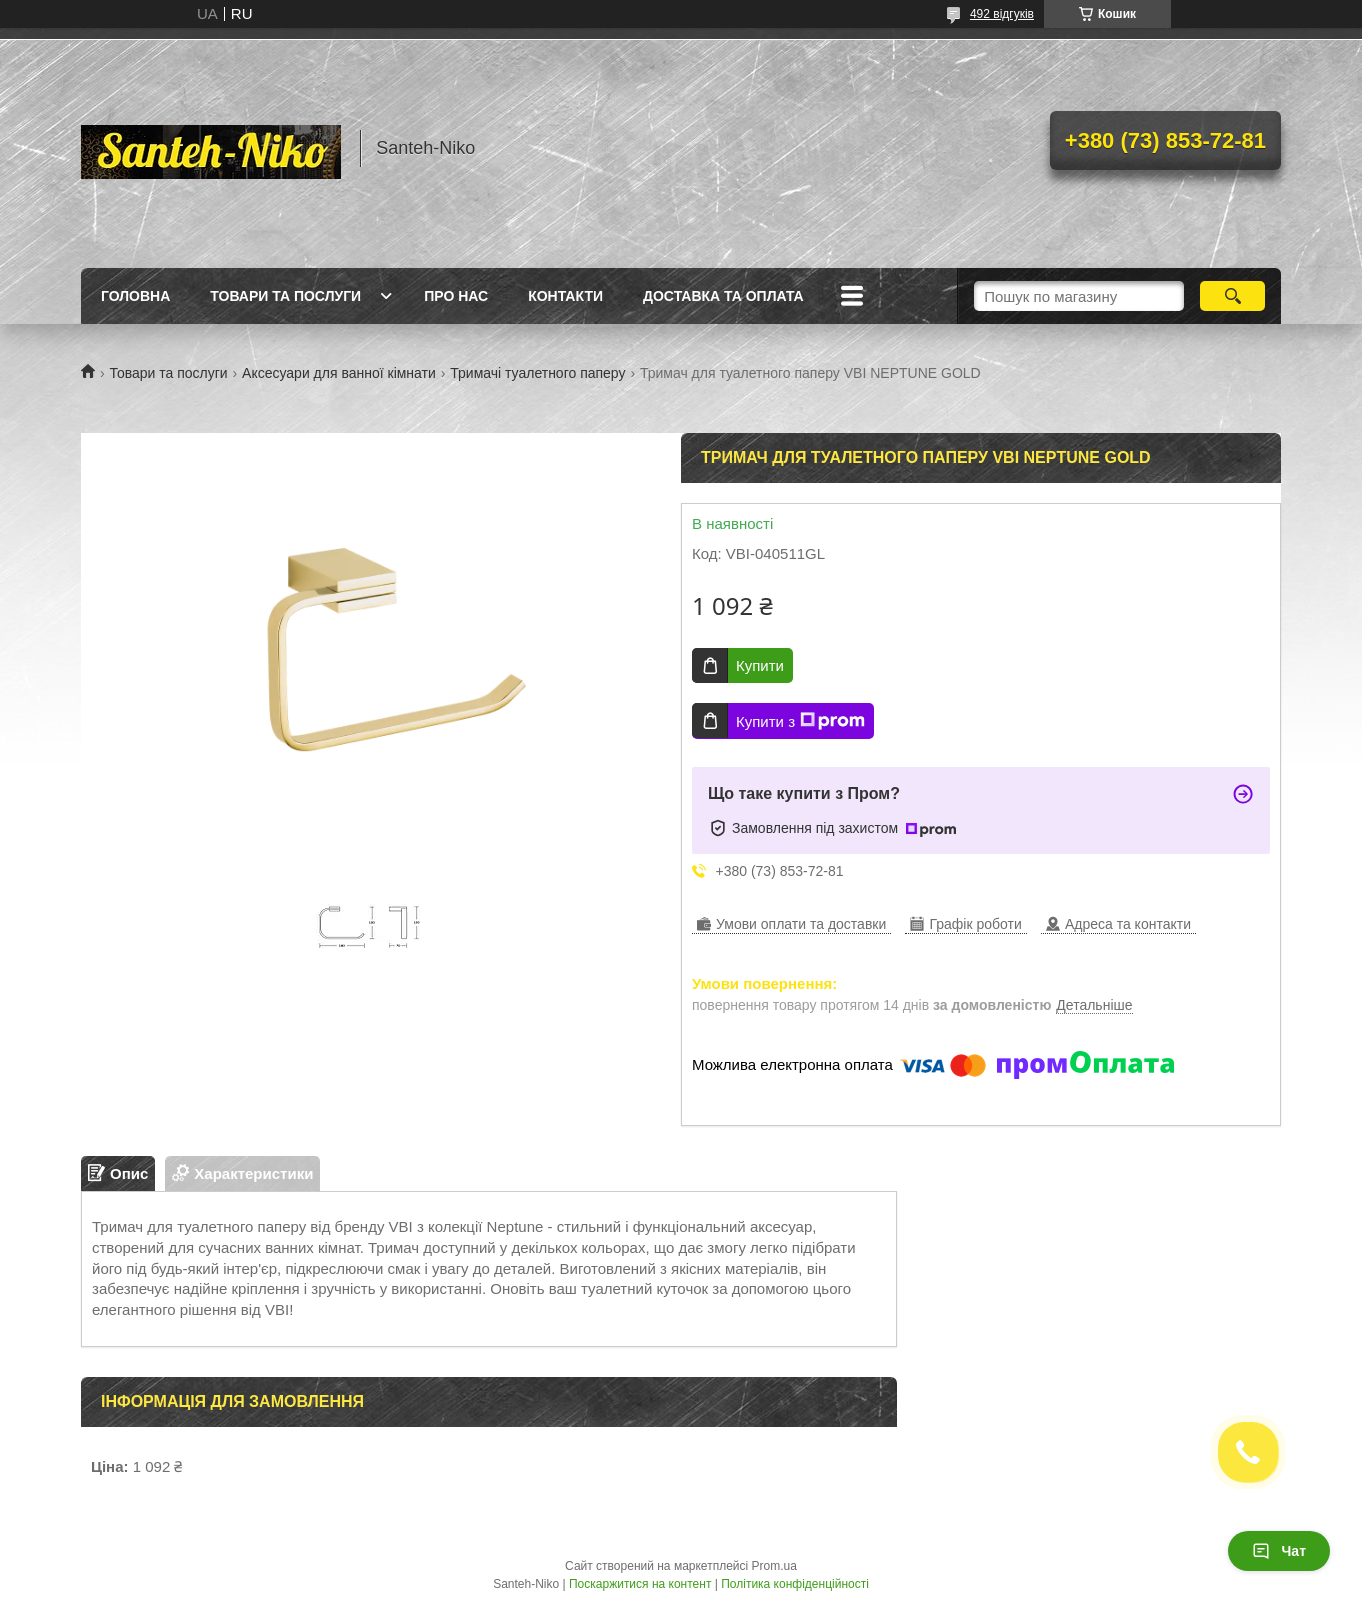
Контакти (565, 296)
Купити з (800, 721)
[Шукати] (1232, 296)
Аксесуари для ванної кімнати (339, 373)
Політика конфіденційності (795, 1584)
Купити (760, 665)
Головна (135, 296)
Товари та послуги (285, 296)
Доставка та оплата (723, 296)
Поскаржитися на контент (640, 1584)
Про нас (456, 296)
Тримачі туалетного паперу (537, 373)
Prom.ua (774, 1566)
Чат (1279, 1551)
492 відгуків (1002, 14)
